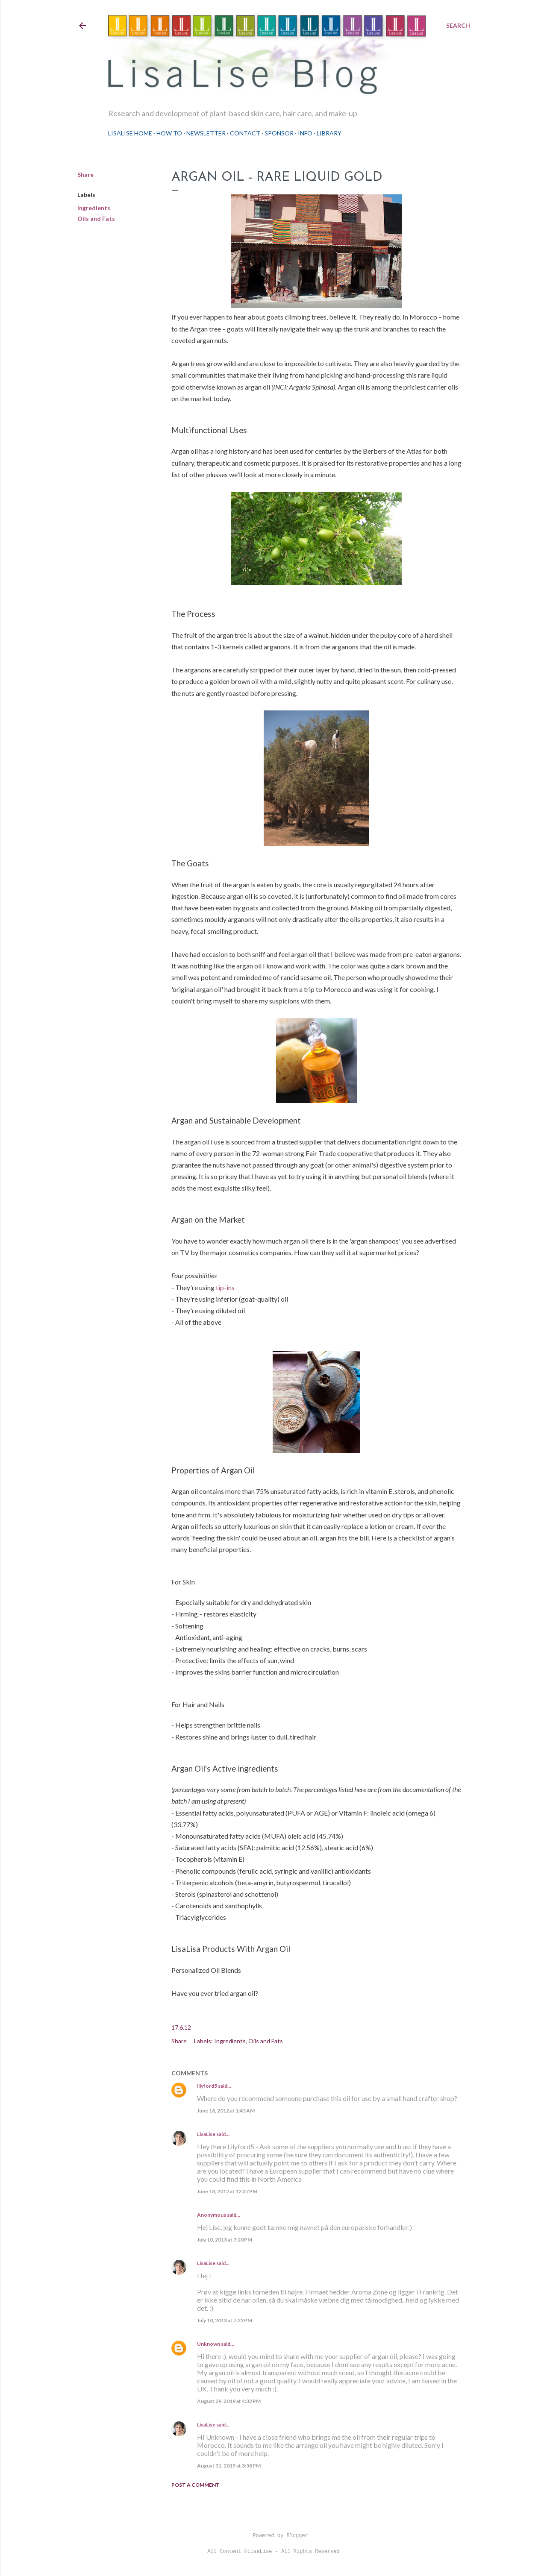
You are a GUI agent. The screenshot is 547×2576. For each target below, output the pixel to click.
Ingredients (93, 207)
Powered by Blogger (273, 2536)
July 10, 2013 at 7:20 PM (224, 2239)
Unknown (208, 2344)
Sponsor (279, 133)
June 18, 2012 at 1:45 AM (226, 2110)
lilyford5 (207, 2086)
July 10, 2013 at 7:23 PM (224, 2320)
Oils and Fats (96, 218)
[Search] (458, 25)
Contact (245, 133)
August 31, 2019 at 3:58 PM (229, 2465)
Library (329, 133)
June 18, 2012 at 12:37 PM (227, 2191)
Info (305, 133)
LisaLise (206, 2134)
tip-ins (225, 1287)
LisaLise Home (130, 133)
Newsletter (206, 133)
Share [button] (85, 174)
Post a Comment (195, 2485)
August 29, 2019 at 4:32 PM (229, 2401)
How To (169, 133)
